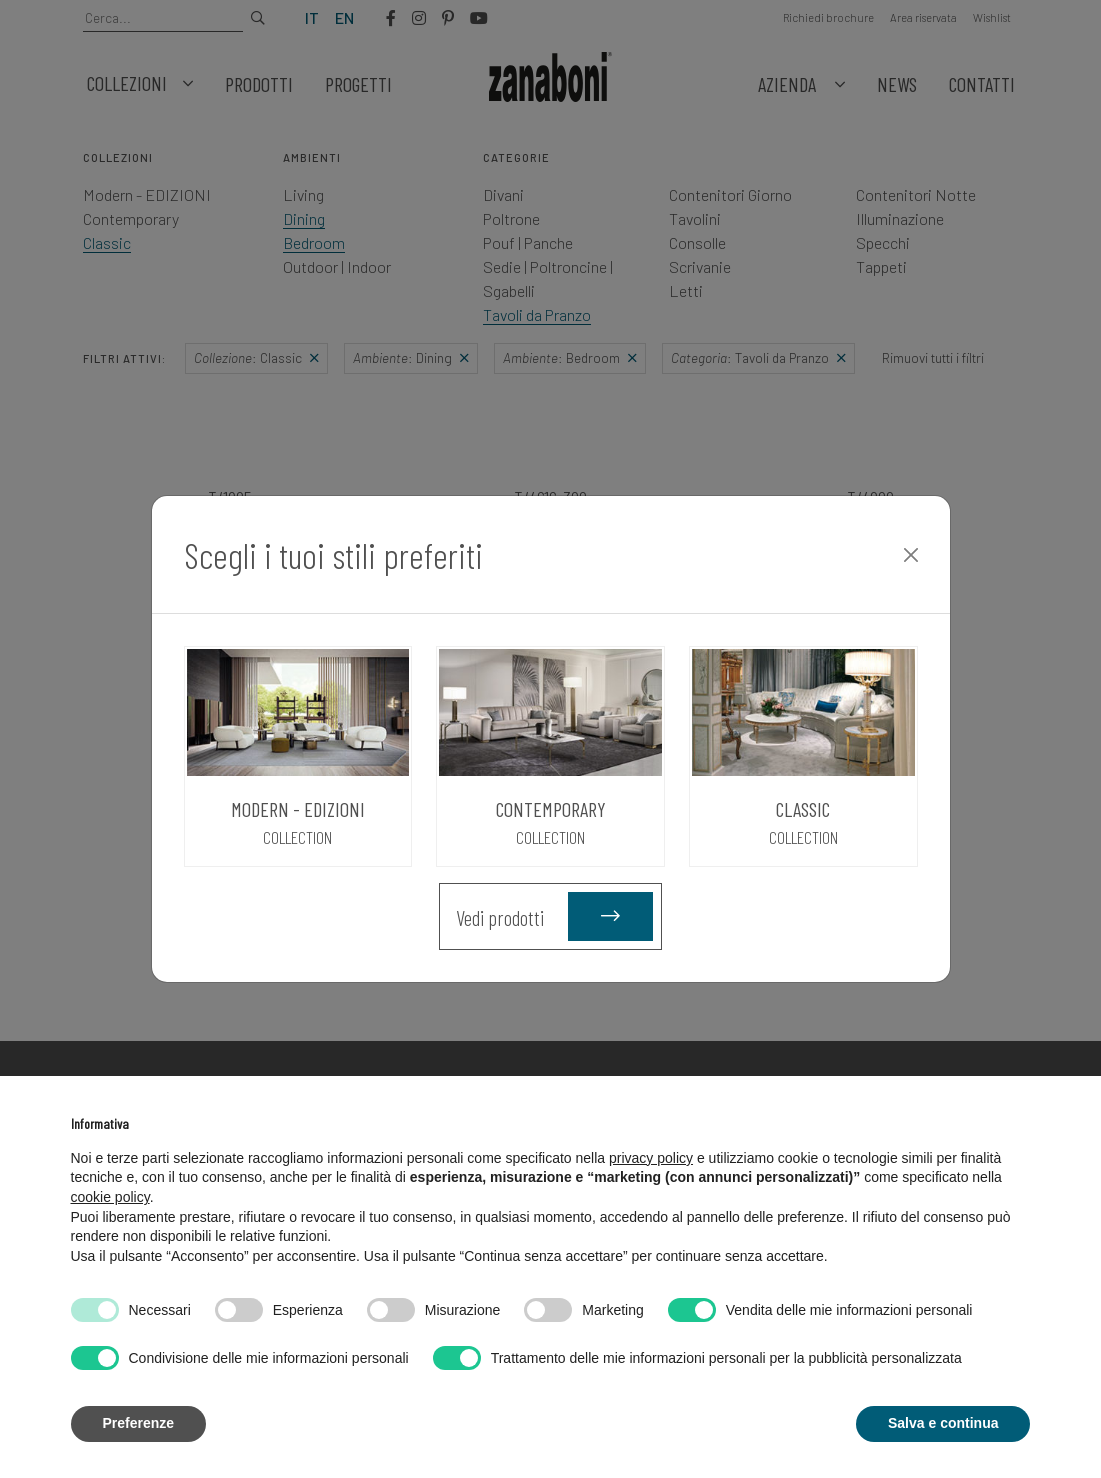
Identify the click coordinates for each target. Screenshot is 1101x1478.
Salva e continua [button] (943, 1423)
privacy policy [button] (651, 1158)
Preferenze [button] (139, 1423)
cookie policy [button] (110, 1197)
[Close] (911, 555)
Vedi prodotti (554, 916)
